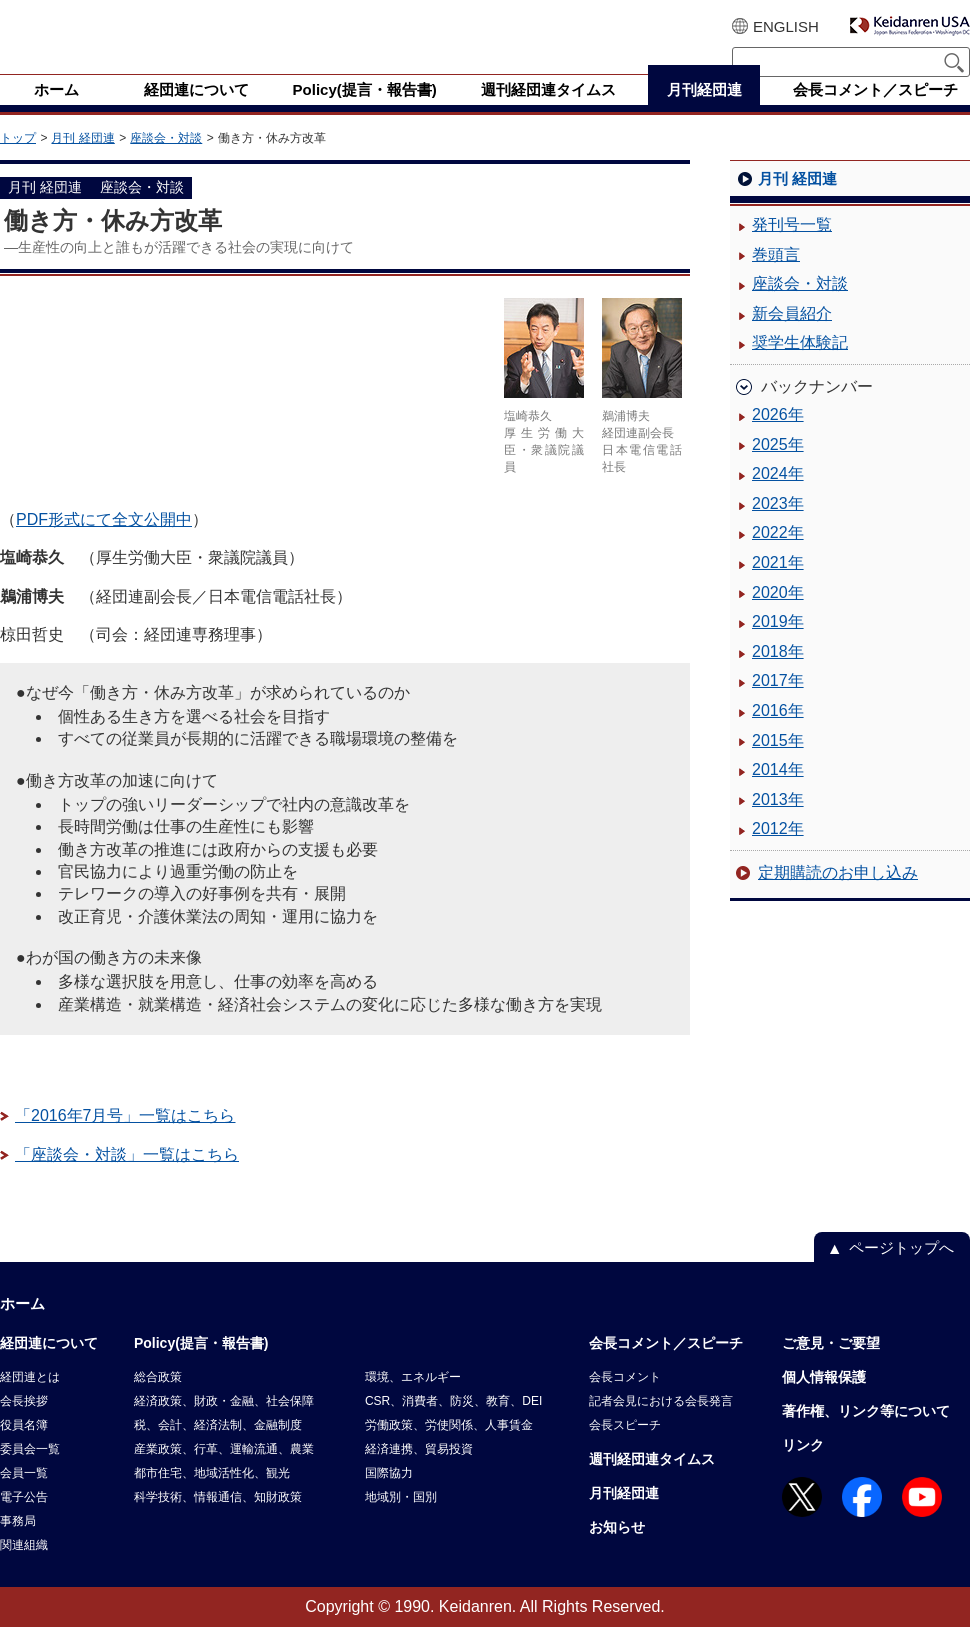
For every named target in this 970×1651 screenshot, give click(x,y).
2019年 (778, 645)
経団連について (49, 1367)
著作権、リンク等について (866, 1435)
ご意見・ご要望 (831, 1367)
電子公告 (24, 1521)
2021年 (778, 586)
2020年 (778, 616)
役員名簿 (24, 1449)
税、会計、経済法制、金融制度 (218, 1449)
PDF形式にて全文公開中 (104, 543)
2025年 (778, 468)
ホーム (22, 1327)
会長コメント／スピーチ (666, 1367)
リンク (803, 1469)
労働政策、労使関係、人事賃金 (449, 1449)
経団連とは (30, 1401)
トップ (18, 162)
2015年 (778, 764)
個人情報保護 (824, 1401)
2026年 (778, 438)
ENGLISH (786, 26)
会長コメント (625, 1401)
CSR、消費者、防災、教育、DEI (453, 1425)
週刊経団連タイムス (652, 1483)
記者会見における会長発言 (661, 1425)
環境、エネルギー (413, 1401)
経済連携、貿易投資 (419, 1473)
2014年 (778, 793)
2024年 (778, 497)
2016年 (778, 734)
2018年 (778, 675)
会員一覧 (24, 1497)
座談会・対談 (166, 162)
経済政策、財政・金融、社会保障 (224, 1425)
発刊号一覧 (792, 248)
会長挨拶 (24, 1425)
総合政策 (158, 1401)
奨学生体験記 (800, 366)
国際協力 (389, 1497)
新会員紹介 (792, 337)
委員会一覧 (30, 1473)
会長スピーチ (625, 1449)
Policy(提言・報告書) (201, 1367)
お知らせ (617, 1551)
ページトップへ (901, 1271)
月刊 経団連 (82, 162)
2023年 (778, 527)
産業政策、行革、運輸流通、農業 (224, 1473)
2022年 (778, 556)
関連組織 (24, 1569)
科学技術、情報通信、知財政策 (218, 1521)
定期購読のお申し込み (838, 896)
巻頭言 (776, 278)
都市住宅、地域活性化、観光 (212, 1497)
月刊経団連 (624, 1517)
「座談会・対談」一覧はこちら (127, 1178)
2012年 (778, 852)
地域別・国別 (401, 1521)
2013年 (778, 823)
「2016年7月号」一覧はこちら (125, 1139)
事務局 (18, 1545)
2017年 (778, 704)
